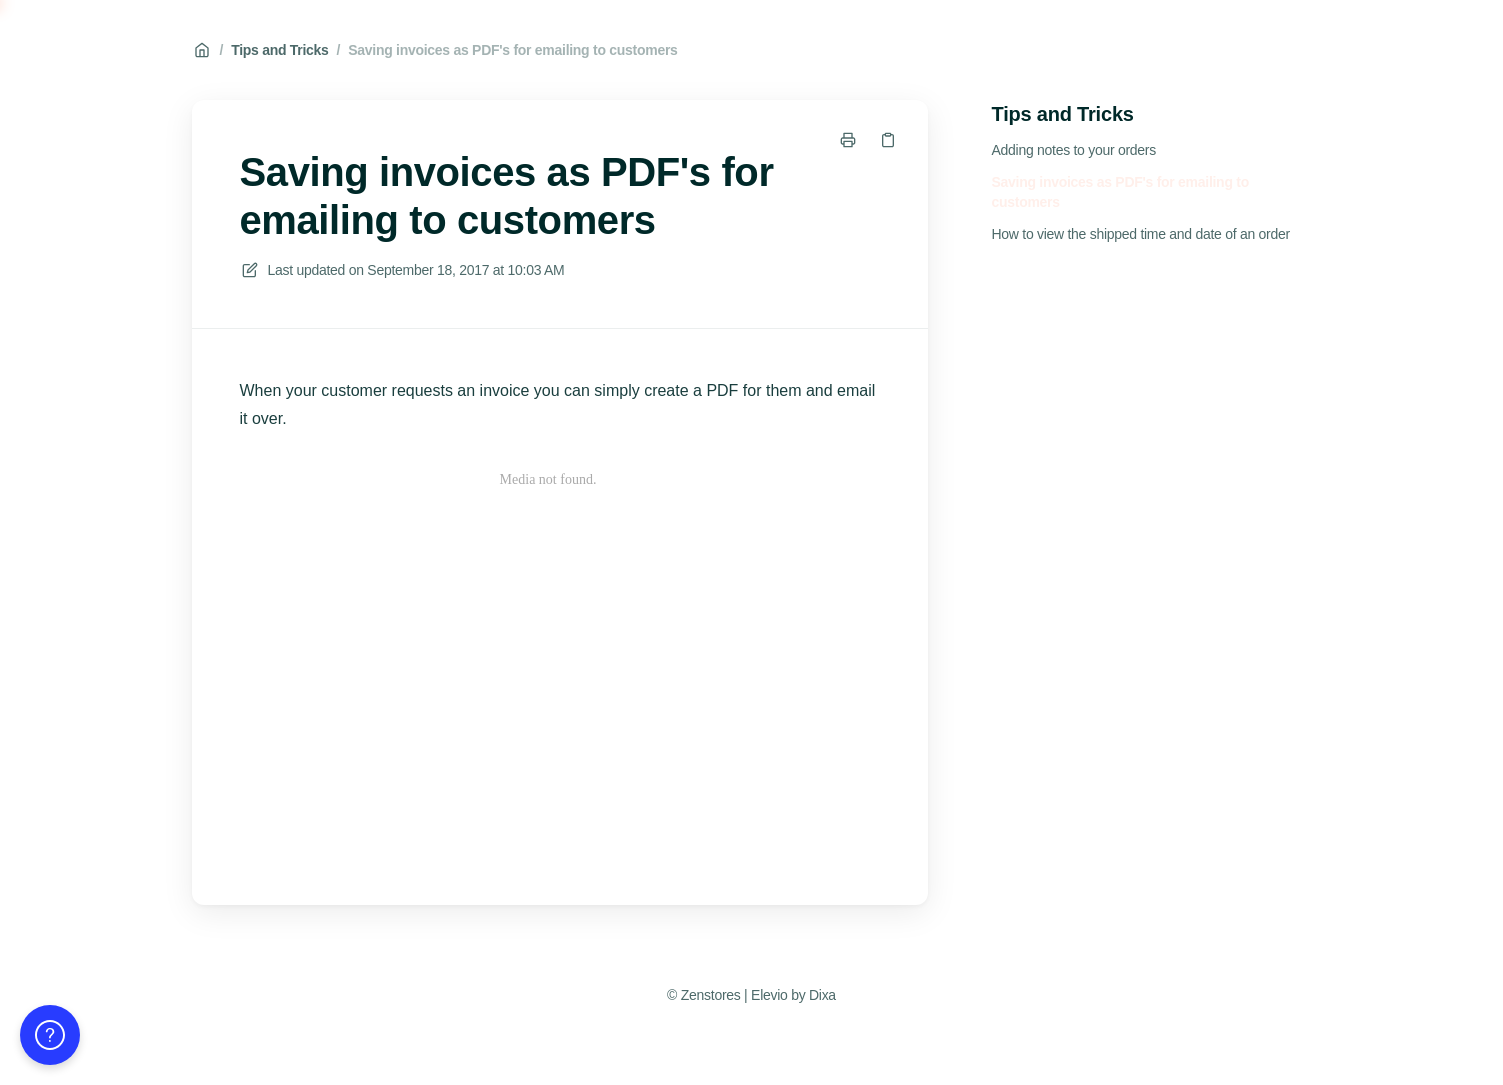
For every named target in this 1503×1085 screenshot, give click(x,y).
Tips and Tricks (279, 50)
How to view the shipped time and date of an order (1141, 234)
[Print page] (848, 140)
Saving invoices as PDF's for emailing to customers (512, 50)
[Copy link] (888, 140)
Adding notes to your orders (1074, 150)
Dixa (822, 995)
